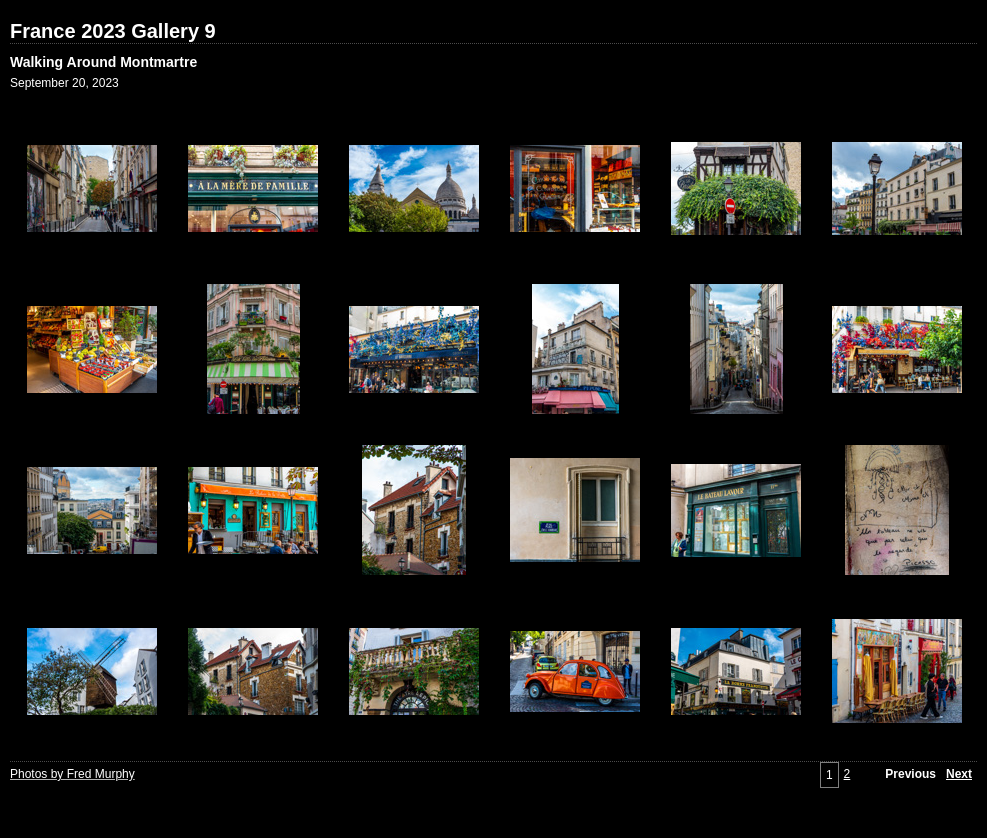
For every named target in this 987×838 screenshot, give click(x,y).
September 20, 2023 (64, 83)
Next (959, 774)
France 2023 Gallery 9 (113, 31)
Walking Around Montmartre (103, 62)
